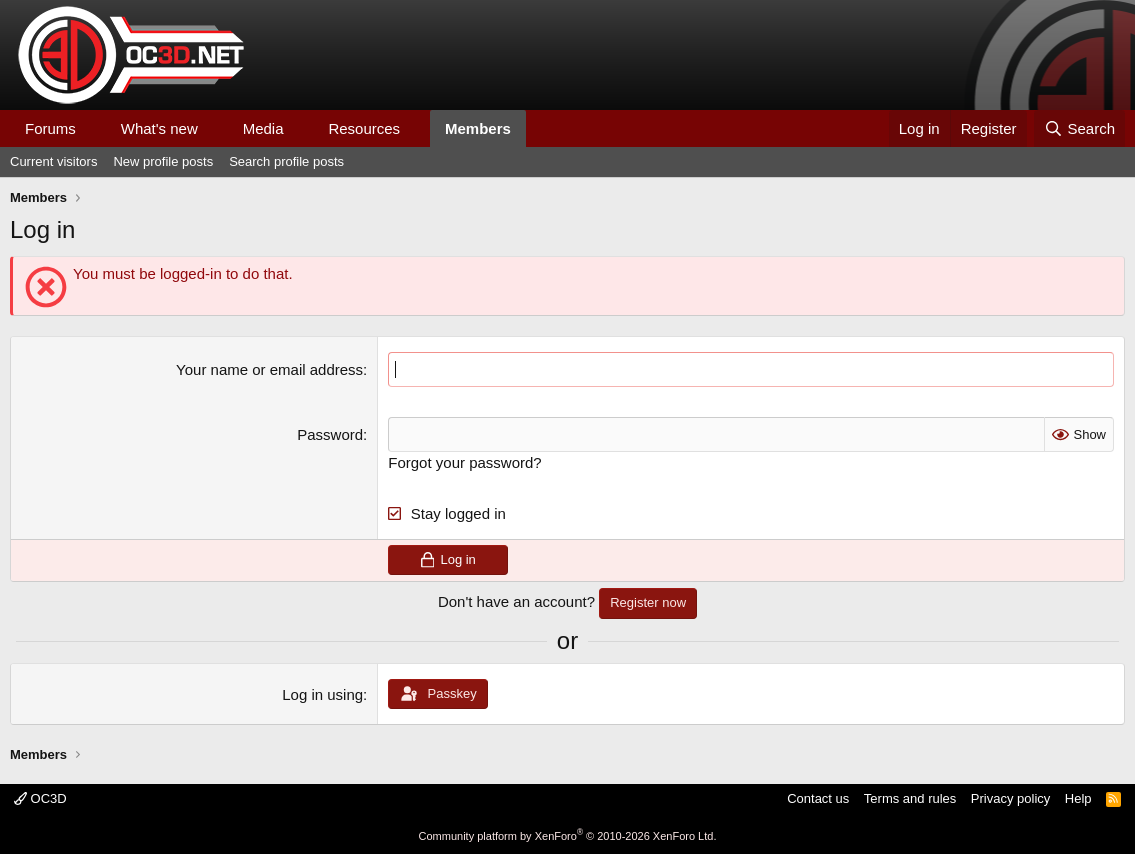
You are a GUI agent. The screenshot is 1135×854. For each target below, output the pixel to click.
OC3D (40, 798)
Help (1078, 798)
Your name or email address (269, 369)
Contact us (818, 798)
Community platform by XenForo (568, 836)
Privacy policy (1010, 798)
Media (263, 128)
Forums (50, 128)
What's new (159, 128)
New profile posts (163, 161)
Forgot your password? (464, 462)
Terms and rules (910, 798)
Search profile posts (286, 161)
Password (330, 434)
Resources (364, 128)
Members (478, 128)
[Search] (1079, 128)
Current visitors (53, 161)
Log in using (322, 694)
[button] (92, 128)
